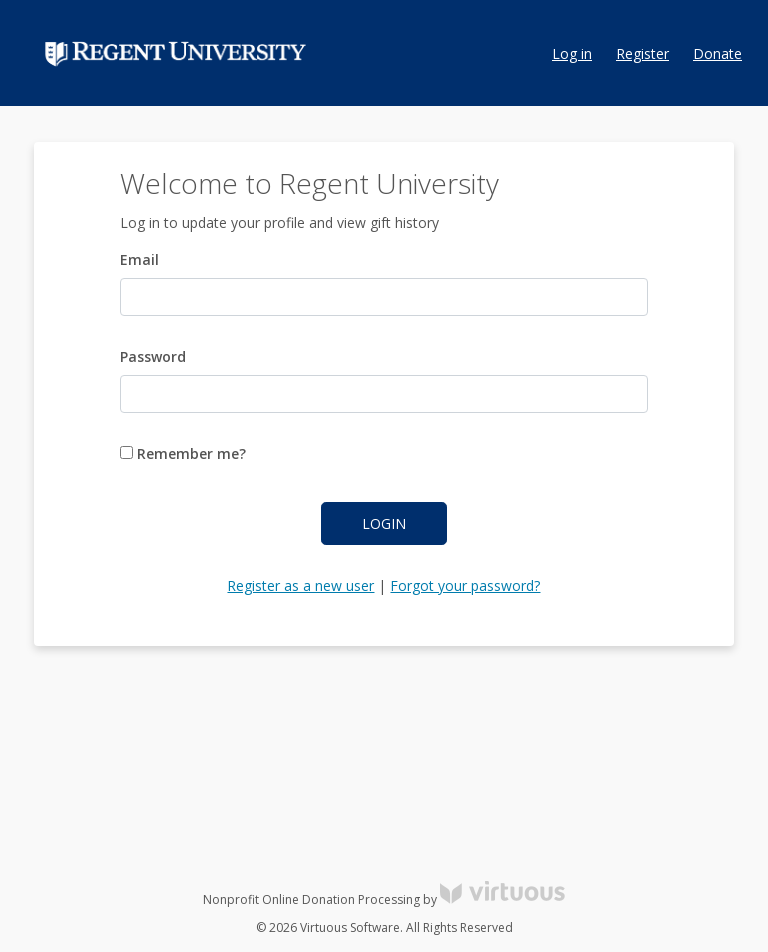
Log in (572, 53)
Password (153, 356)
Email (139, 259)
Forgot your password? (465, 585)
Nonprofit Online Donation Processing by (384, 899)
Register (642, 53)
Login (384, 523)
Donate (717, 53)
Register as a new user (300, 585)
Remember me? (183, 453)
